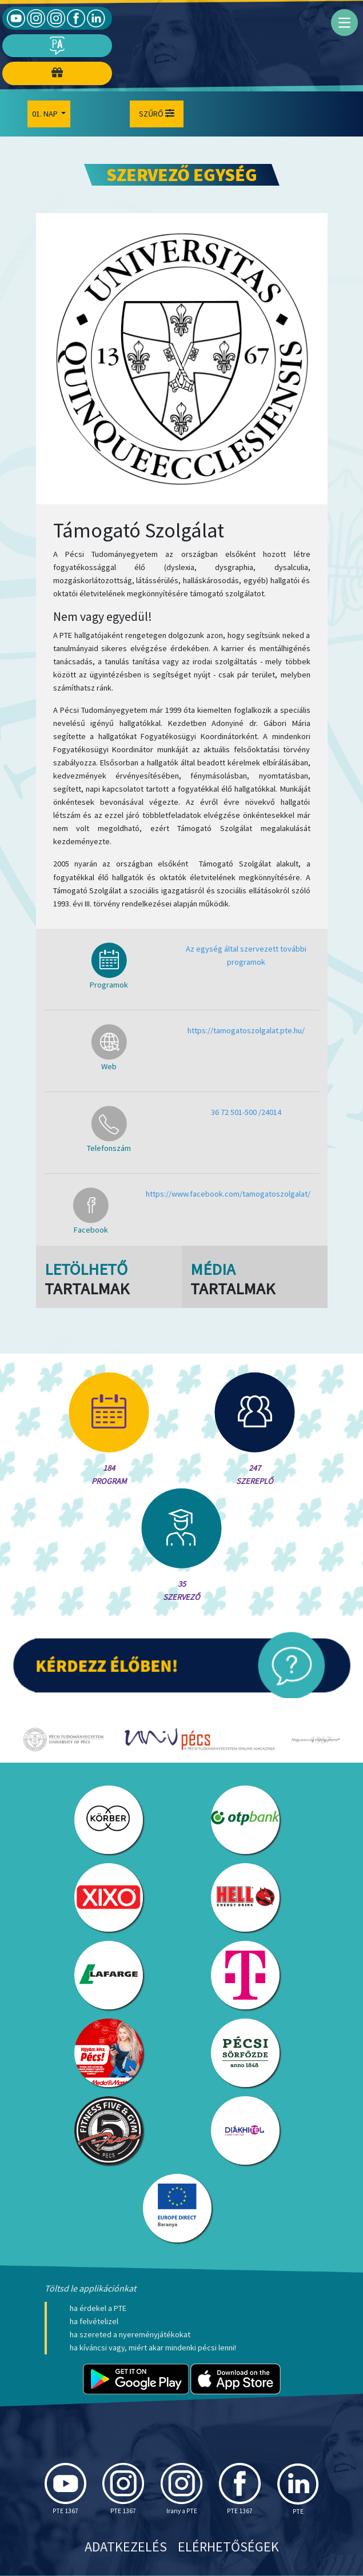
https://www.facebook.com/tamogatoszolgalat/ (228, 1194)
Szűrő (156, 114)
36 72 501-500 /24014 (246, 1112)
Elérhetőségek (228, 2546)
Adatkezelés (126, 2546)
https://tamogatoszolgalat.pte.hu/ (246, 1030)
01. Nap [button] (45, 114)
